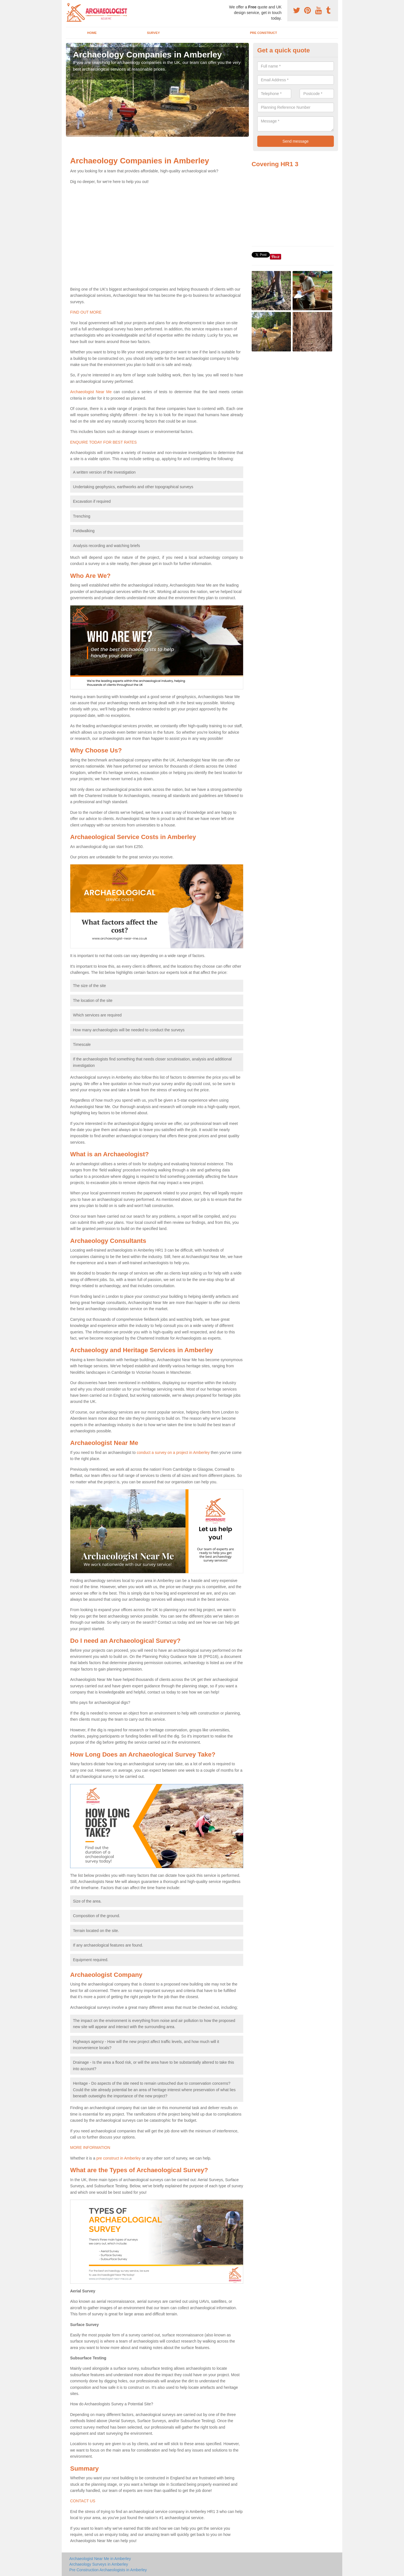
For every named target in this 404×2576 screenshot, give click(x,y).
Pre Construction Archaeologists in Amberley (108, 2570)
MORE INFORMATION (90, 2147)
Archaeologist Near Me (91, 392)
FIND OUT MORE (86, 312)
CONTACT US (82, 2501)
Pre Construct (263, 32)
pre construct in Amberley (118, 2158)
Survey (153, 32)
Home (92, 32)
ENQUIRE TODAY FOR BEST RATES (103, 442)
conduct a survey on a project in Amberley (173, 1452)
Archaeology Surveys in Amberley (98, 2564)
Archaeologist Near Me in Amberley (100, 2558)
